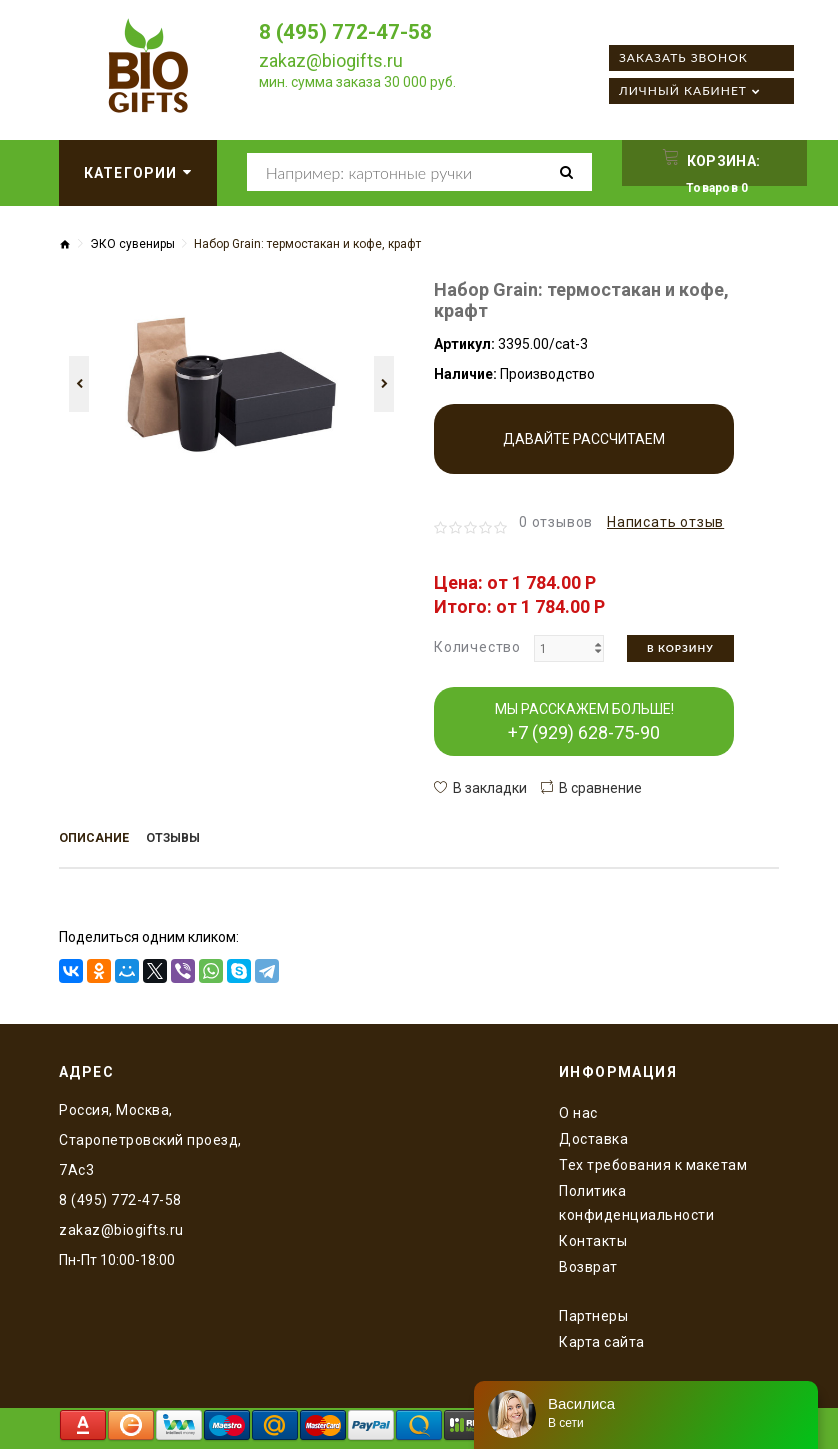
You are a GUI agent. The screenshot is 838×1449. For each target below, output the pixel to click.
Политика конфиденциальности (636, 1200)
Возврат (588, 1264)
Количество (477, 647)
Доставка (593, 1136)
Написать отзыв (665, 522)
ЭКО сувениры (132, 244)
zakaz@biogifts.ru (331, 60)
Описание (97, 840)
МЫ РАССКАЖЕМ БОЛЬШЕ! (584, 722)
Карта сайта (602, 1339)
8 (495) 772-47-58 (351, 31)
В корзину (680, 648)
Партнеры (593, 1313)
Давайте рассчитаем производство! (584, 452)
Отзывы (184, 840)
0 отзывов (556, 522)
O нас (578, 1110)
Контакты (593, 1238)
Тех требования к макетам (653, 1162)
